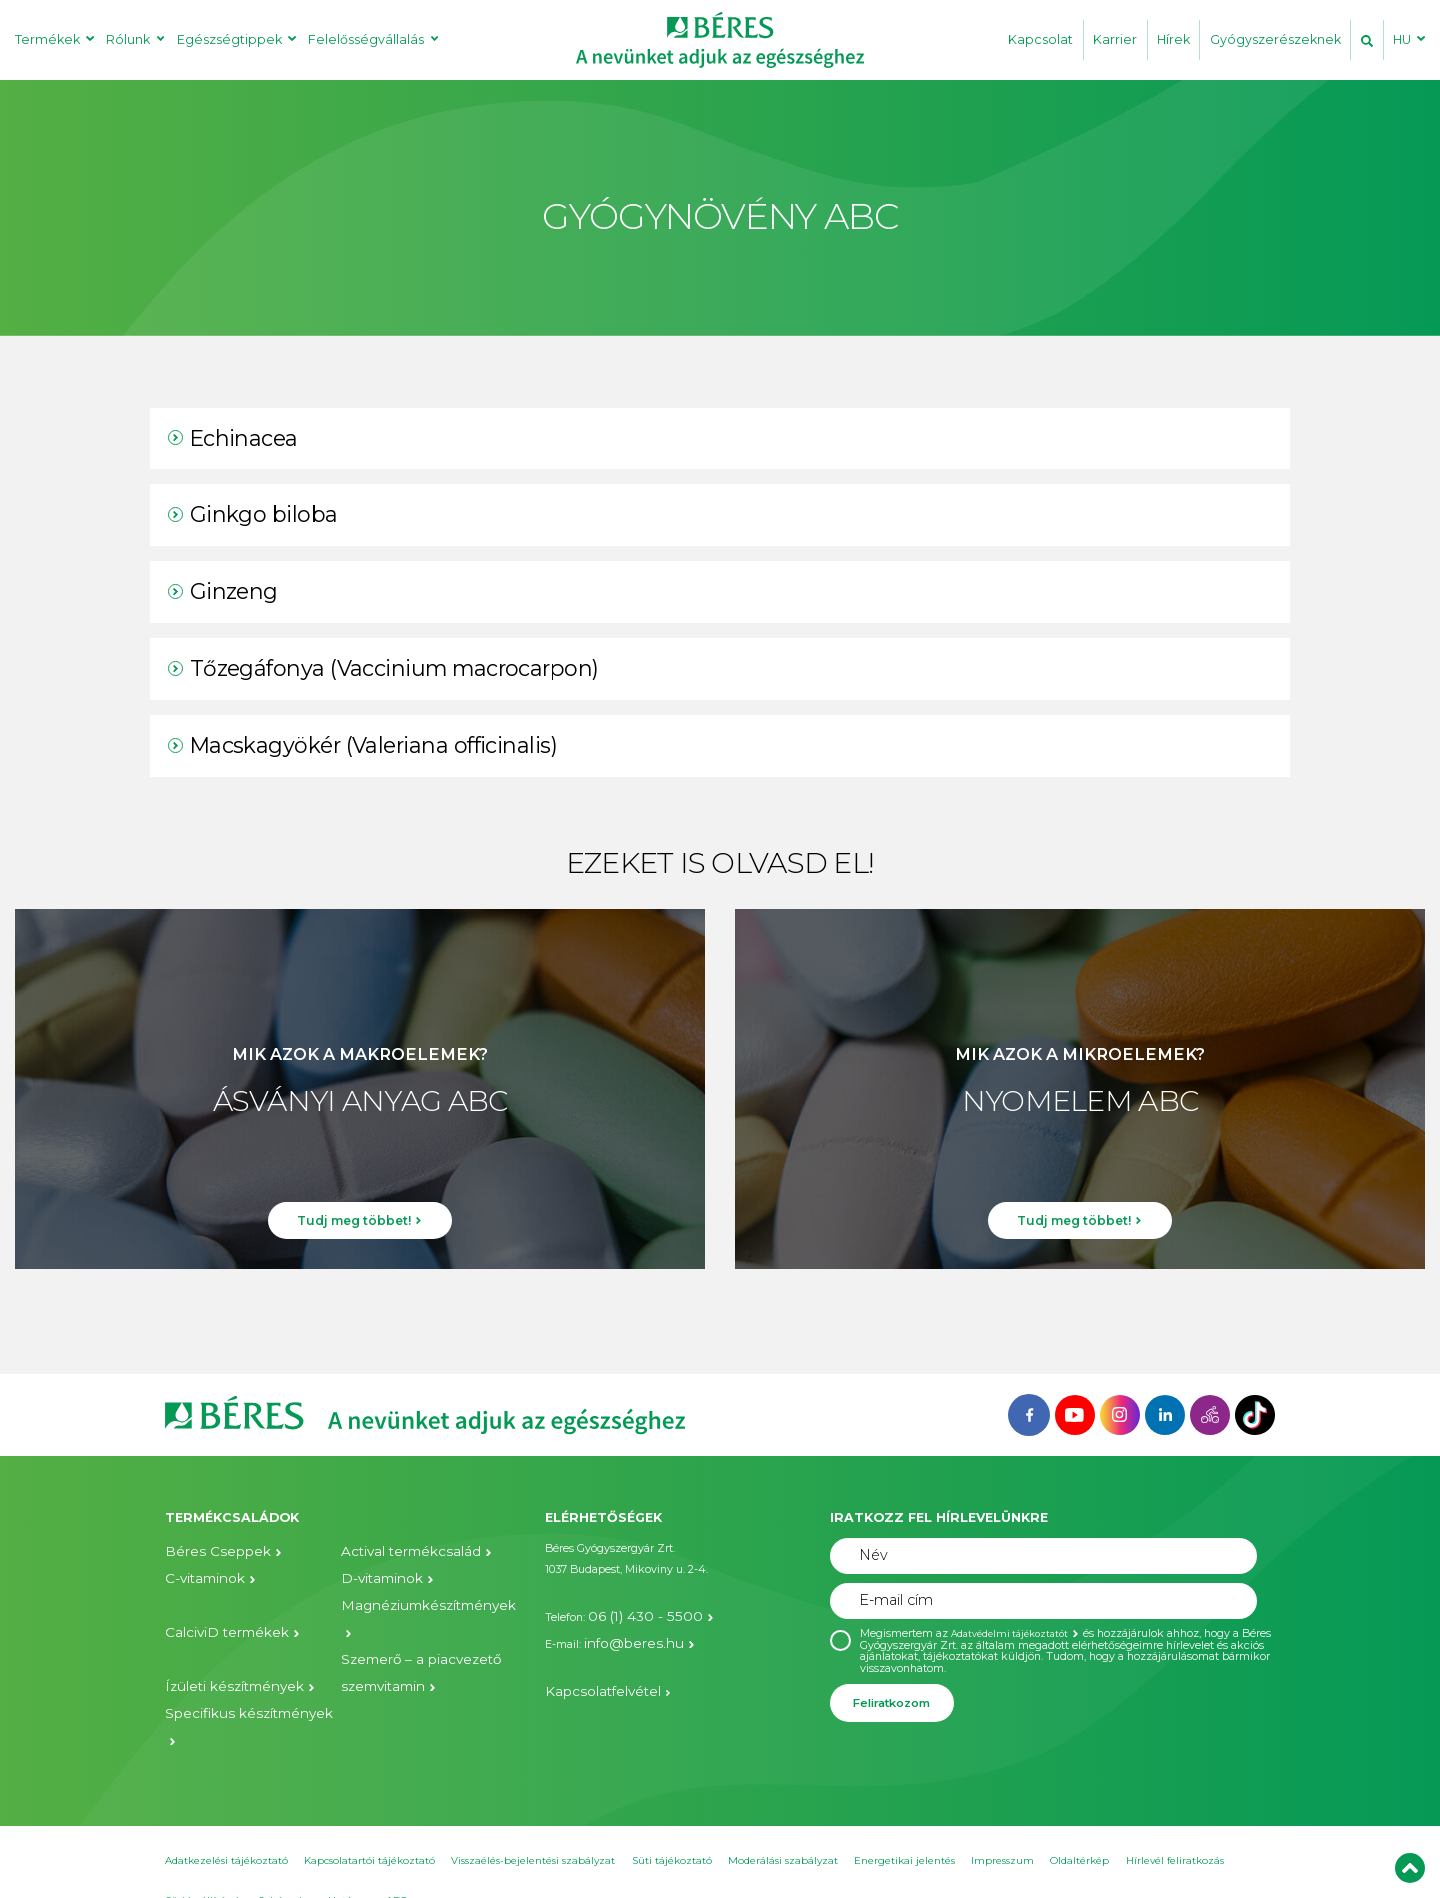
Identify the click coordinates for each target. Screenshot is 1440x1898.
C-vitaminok (197, 1577)
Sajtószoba (285, 1868)
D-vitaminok (373, 1577)
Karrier (1115, 39)
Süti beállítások (203, 1868)
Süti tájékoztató (672, 1828)
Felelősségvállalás (366, 39)
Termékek (47, 39)
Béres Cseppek (203, 1552)
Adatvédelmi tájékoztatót (1017, 1633)
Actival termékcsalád (396, 1552)
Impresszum (1002, 1828)
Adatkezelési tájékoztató (226, 1828)
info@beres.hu (621, 1634)
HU (1402, 39)
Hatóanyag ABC (367, 1868)
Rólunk (128, 39)
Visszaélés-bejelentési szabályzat (533, 1828)
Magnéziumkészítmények (409, 1603)
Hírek (1173, 39)
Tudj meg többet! (354, 1233)
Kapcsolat (1040, 39)
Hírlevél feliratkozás (1175, 1828)
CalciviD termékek (213, 1603)
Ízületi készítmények (219, 1646)
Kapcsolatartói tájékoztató (369, 1828)
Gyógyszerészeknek (1275, 39)
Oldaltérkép (1079, 1828)
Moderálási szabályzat (783, 1828)
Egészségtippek (229, 39)
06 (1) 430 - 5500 (630, 1613)
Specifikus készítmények (231, 1672)
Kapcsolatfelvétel (589, 1677)
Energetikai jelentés (904, 1828)
